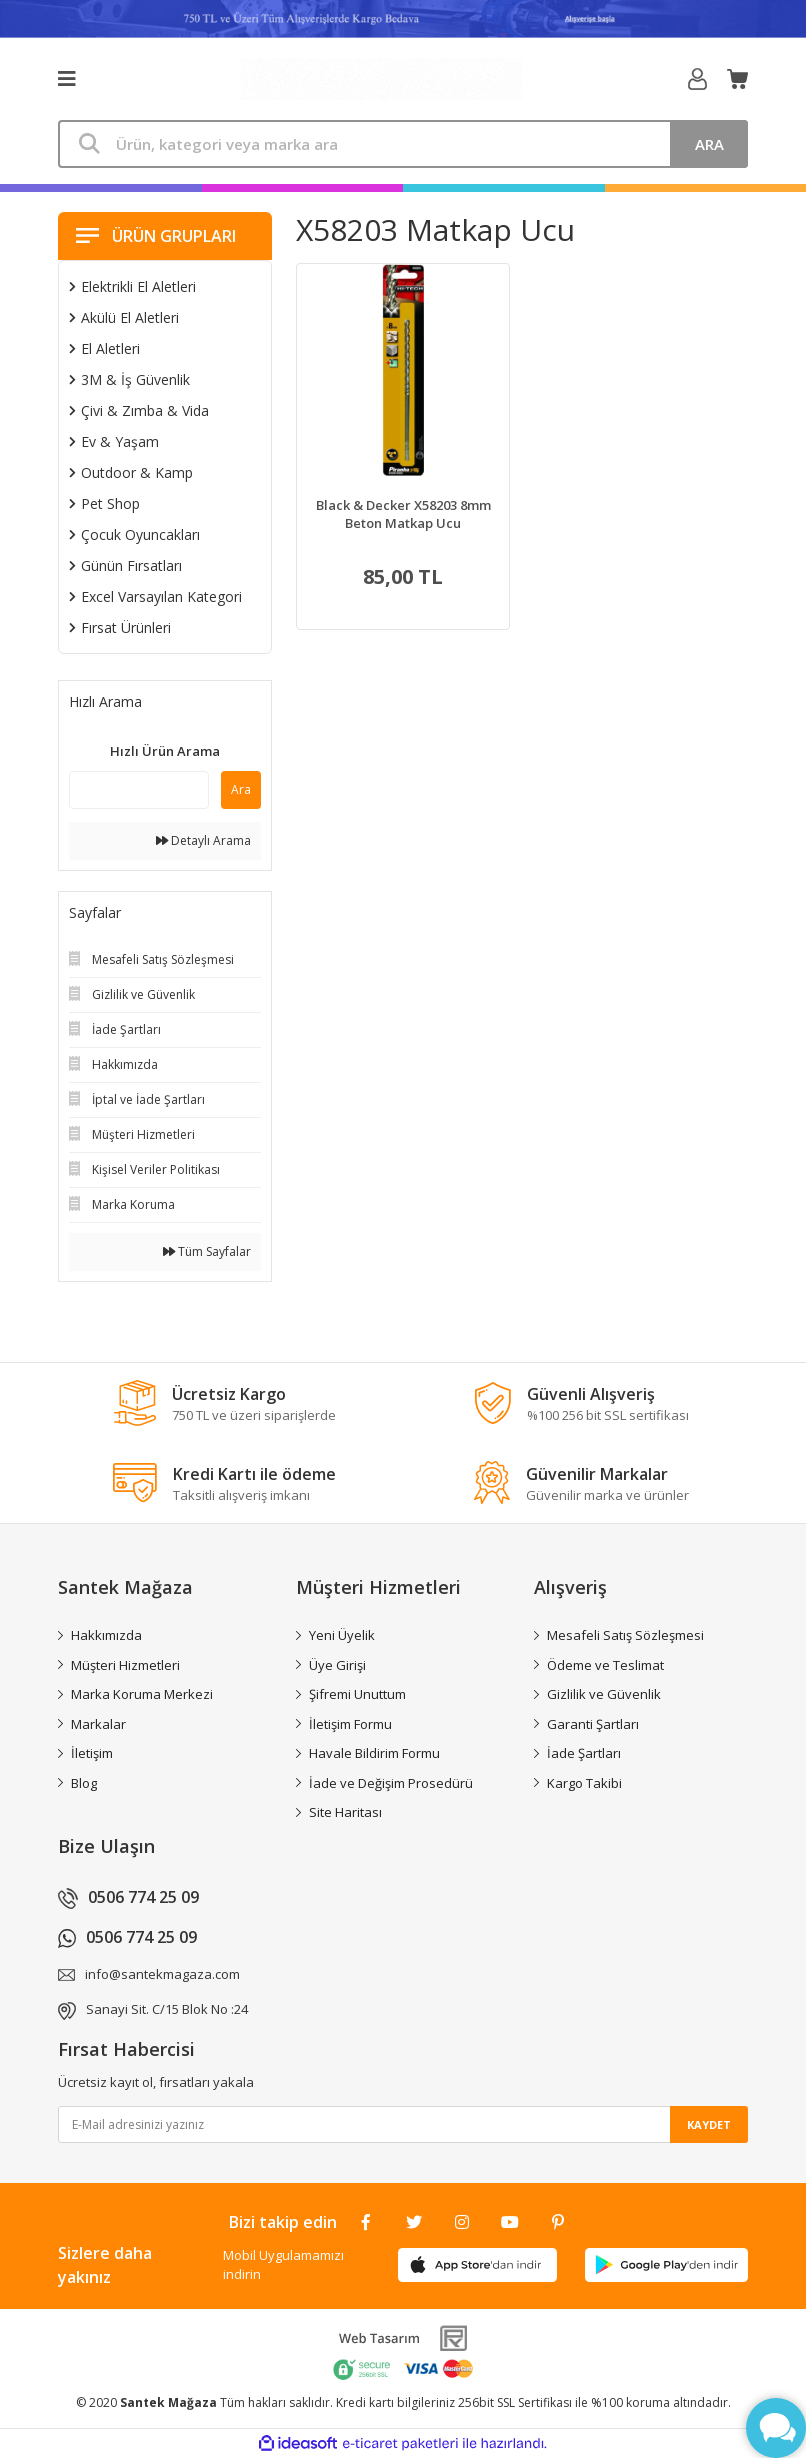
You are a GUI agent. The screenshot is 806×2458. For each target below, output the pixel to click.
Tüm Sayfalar (207, 1251)
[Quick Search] (139, 790)
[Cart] (737, 79)
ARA (709, 144)
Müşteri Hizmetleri (125, 1665)
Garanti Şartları (593, 1724)
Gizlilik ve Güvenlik (604, 1694)
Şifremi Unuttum (357, 1694)
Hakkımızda (106, 1635)
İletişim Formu (350, 1724)
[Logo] (382, 79)
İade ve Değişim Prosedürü (391, 1783)
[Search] (403, 144)
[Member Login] (697, 79)
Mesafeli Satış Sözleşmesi (625, 1635)
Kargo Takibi (584, 1783)
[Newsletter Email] (403, 2124)
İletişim (92, 1753)
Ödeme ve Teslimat (605, 1665)
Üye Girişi (337, 1665)
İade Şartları (584, 1753)
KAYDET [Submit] (709, 2124)
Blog (84, 1783)
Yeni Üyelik (342, 1635)
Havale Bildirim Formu (374, 1753)
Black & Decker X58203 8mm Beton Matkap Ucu (403, 514)
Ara (241, 789)
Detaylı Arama (203, 840)
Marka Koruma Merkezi (142, 1694)
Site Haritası (345, 1812)
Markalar (98, 1724)
